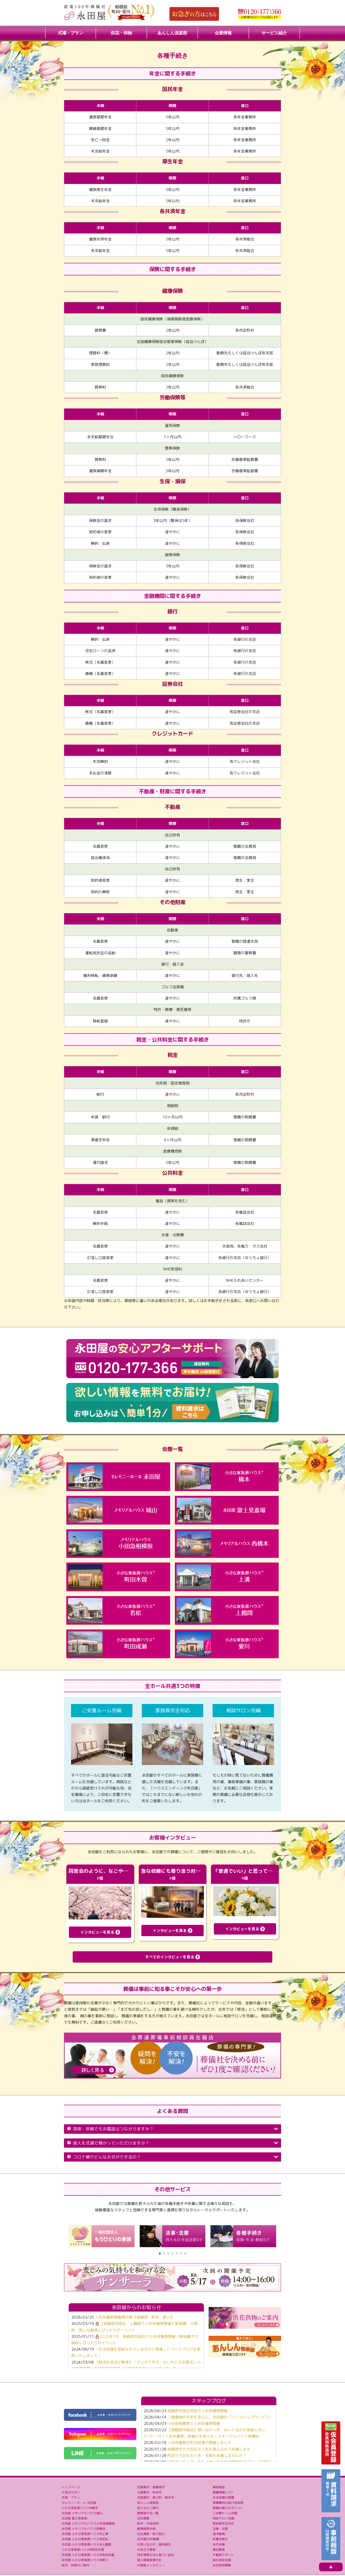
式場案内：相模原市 (151, 2487)
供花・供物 (121, 33)
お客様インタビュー (151, 2565)
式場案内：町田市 (149, 2492)
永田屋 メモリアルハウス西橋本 (83, 2528)
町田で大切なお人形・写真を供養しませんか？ (207, 2455)
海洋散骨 (219, 2534)
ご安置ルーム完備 (225, 2513)
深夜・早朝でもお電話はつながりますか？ (172, 2129)
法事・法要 (220, 2528)
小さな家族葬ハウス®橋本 (80, 2508)
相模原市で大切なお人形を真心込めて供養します (208, 2449)
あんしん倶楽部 (172, 33)
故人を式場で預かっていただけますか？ (172, 2143)
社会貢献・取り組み (151, 2534)
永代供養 (219, 2544)
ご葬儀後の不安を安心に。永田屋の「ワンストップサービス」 (220, 2417)
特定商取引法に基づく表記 (155, 2555)
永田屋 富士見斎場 (74, 2518)
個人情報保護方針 (149, 2560)
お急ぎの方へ (71, 2492)
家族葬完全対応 (223, 2523)
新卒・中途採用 (148, 2523)
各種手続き (220, 2539)
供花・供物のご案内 (75, 2565)
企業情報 (223, 33)
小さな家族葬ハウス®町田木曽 (83, 2549)
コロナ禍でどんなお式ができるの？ (172, 2157)
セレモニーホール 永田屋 (79, 2503)
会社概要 (143, 2518)
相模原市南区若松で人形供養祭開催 (197, 2410)
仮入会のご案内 (148, 2508)
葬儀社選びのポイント (228, 2508)
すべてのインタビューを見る (172, 1957)
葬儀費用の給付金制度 (228, 2503)
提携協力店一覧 (148, 2513)
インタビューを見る (100, 1932)
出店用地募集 (222, 2565)
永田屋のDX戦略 (148, 2539)
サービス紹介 (274, 33)
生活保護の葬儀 (223, 2497)
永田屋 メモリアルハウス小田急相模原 (88, 2523)
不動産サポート (223, 2555)
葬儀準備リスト (223, 2492)
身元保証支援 (222, 2560)
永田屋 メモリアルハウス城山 (82, 2513)
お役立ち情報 (146, 2549)
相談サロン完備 (223, 2518)
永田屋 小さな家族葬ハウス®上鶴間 (86, 2544)
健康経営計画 (146, 2528)
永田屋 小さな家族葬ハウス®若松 (85, 2539)
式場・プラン (70, 33)
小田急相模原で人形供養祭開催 (193, 2423)
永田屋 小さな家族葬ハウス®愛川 (85, 2560)
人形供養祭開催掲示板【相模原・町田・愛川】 (134, 2317)
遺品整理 (219, 2549)
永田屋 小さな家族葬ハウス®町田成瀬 (88, 2555)
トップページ (71, 2487)
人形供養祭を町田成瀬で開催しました (199, 2442)
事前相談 (219, 2487)
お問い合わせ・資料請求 (154, 2544)
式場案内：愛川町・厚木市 (155, 2497)
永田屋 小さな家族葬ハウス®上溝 (85, 2534)
